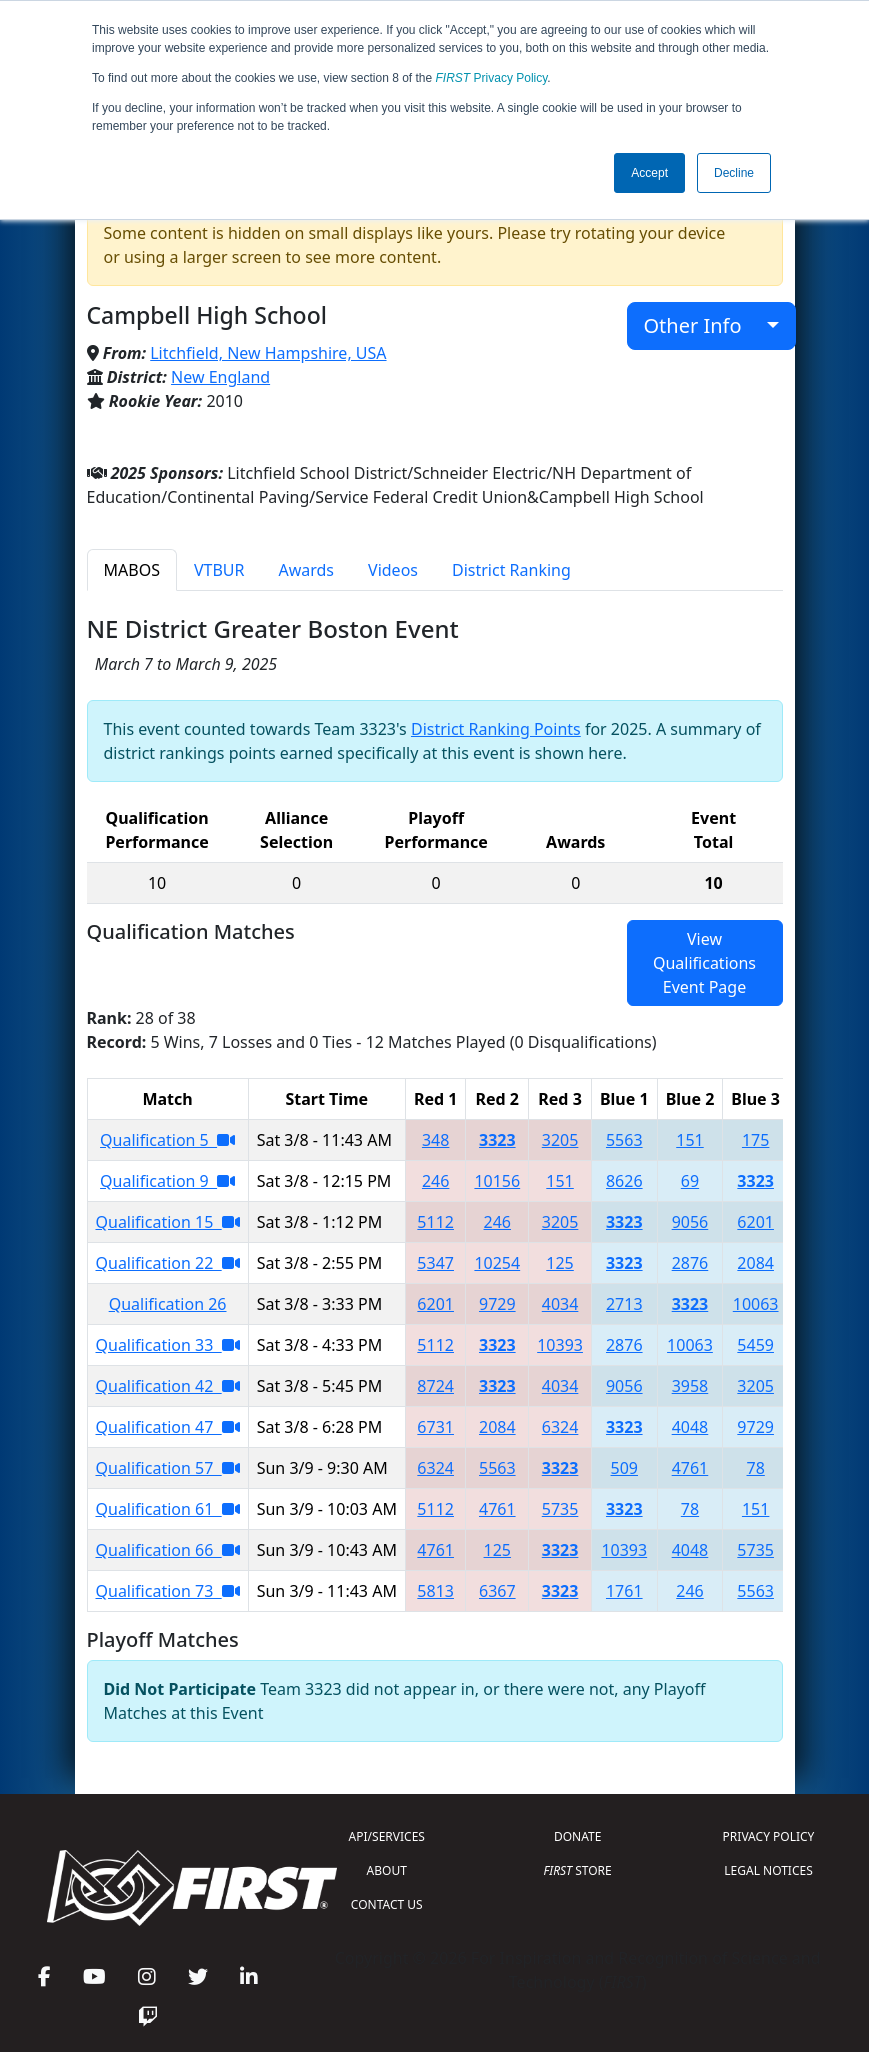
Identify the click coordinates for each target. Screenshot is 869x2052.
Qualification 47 (168, 1427)
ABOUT (387, 1870)
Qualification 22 (168, 1263)
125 (559, 1263)
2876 (690, 1263)
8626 (624, 1181)
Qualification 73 (168, 1591)
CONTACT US (387, 1904)
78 (756, 1468)
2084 (755, 1263)
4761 (690, 1468)
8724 (435, 1386)
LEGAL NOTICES (768, 1870)
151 (689, 1140)
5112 (435, 1222)
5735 (560, 1509)
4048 (690, 1427)
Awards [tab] (306, 570)
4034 (560, 1304)
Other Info (703, 325)
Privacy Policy (492, 78)
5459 (755, 1345)
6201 (755, 1222)
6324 (560, 1427)
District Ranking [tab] (511, 570)
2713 (624, 1304)
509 (624, 1468)
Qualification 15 (168, 1222)
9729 (497, 1304)
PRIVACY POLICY (769, 1836)
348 (435, 1140)
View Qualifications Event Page (704, 963)
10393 (560, 1345)
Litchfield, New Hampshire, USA (268, 353)
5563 (624, 1140)
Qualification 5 (167, 1140)
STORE (578, 1870)
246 (435, 1181)
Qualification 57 (168, 1468)
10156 (497, 1181)
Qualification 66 (168, 1550)
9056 (690, 1222)
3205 (560, 1140)
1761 (624, 1591)
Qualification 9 (167, 1181)
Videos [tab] (393, 570)
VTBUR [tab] (219, 570)
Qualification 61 (168, 1509)
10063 (756, 1304)
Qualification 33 (168, 1345)
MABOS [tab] (132, 570)
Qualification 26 (168, 1304)
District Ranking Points (496, 729)
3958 (690, 1386)
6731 (435, 1427)
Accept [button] (649, 173)
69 (690, 1181)
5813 (435, 1591)
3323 (497, 1140)
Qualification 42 (168, 1386)
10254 (497, 1263)
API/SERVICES (387, 1836)
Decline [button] (734, 173)
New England (220, 377)
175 (755, 1140)
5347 (435, 1263)
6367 (497, 1591)
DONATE (577, 1836)
